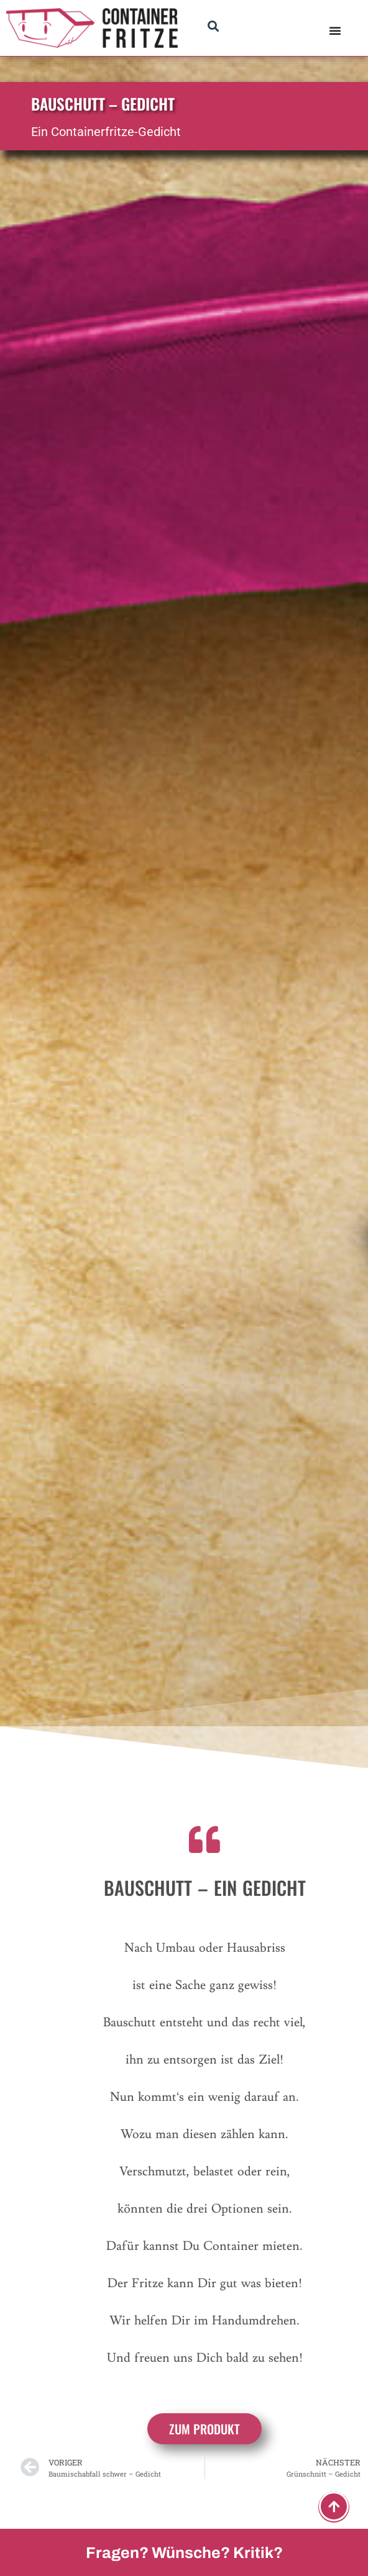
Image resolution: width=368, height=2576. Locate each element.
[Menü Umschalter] (335, 30)
